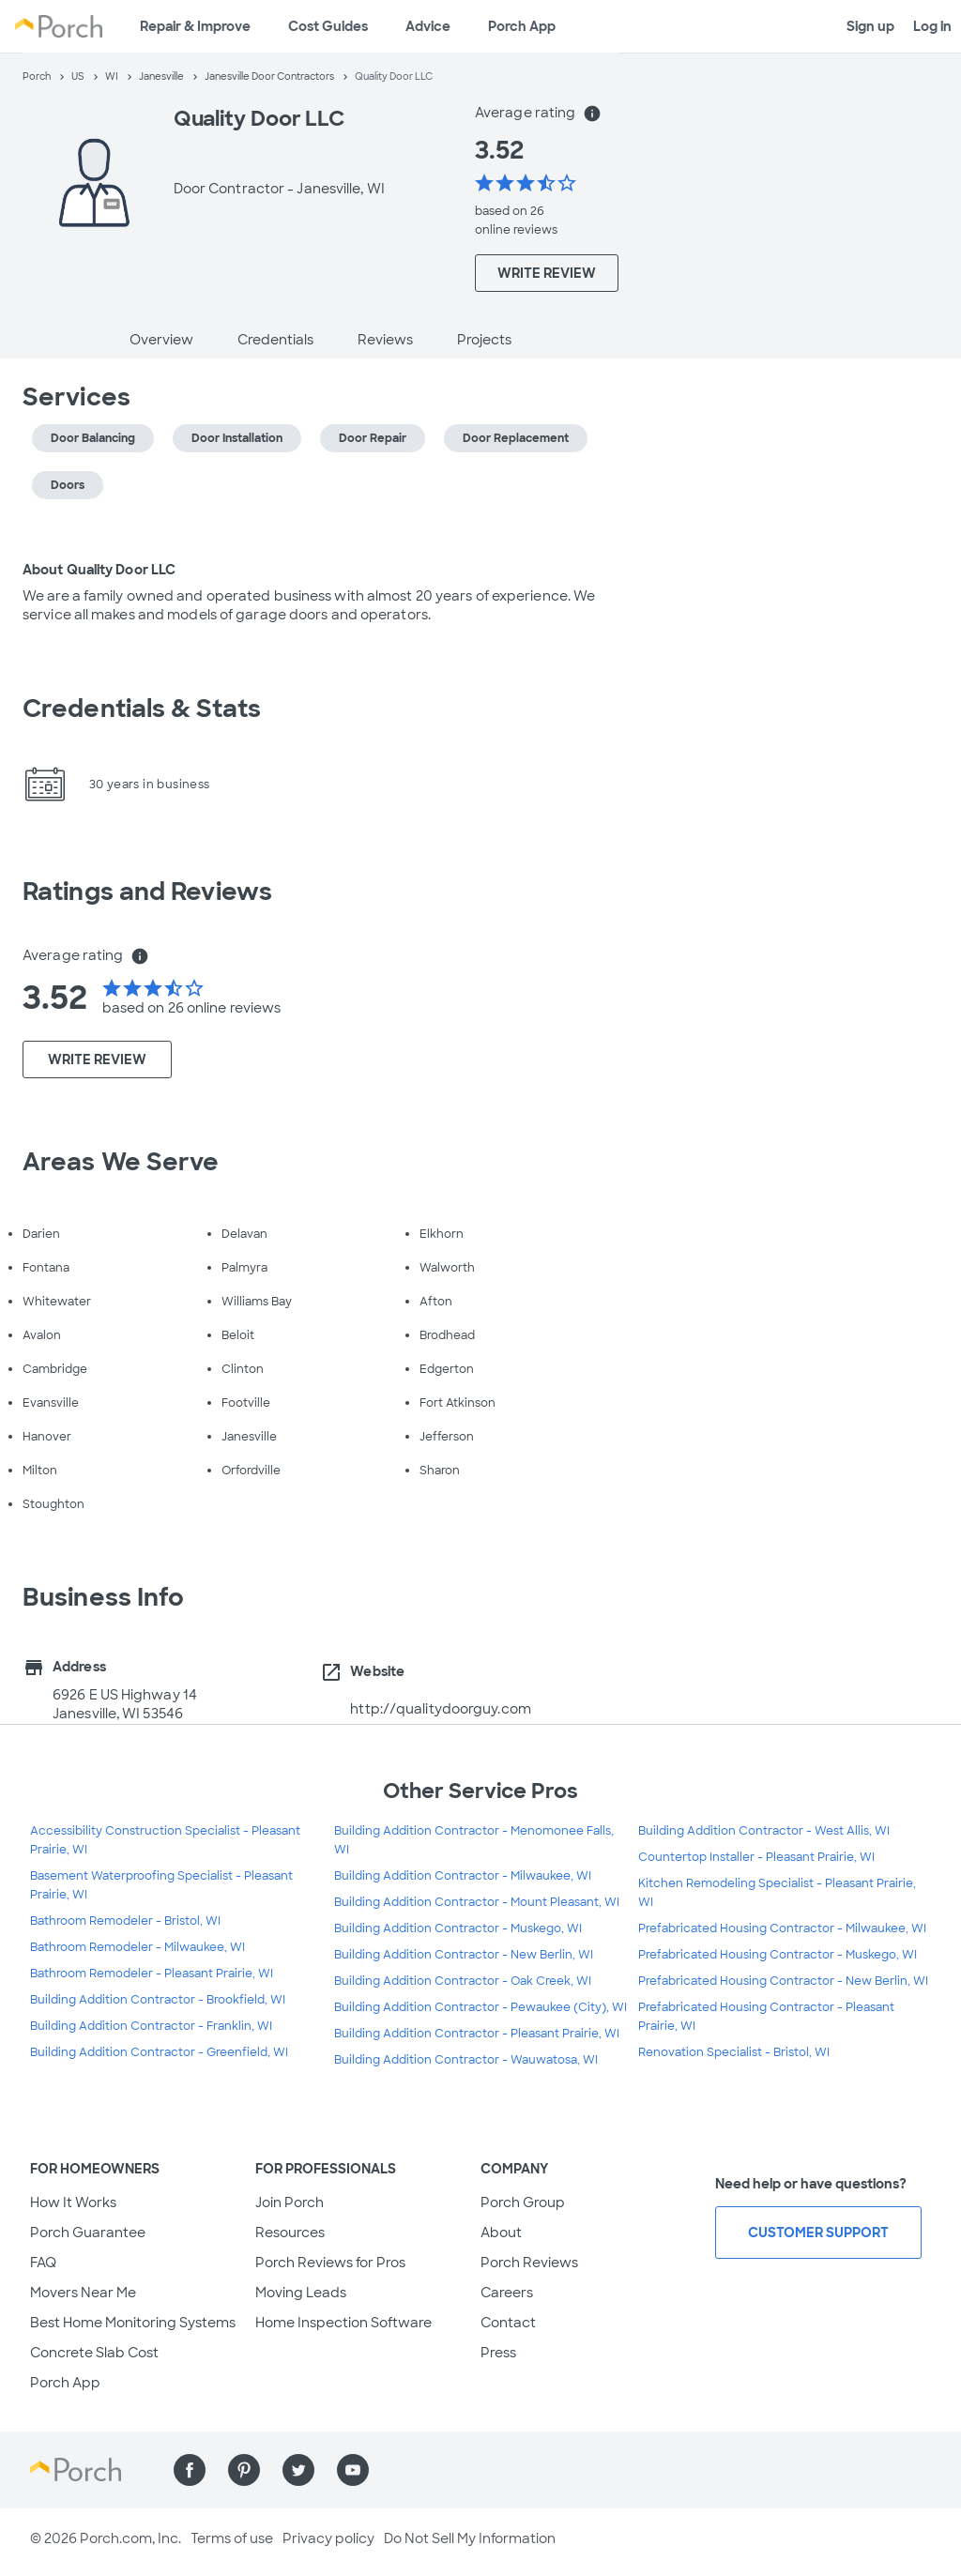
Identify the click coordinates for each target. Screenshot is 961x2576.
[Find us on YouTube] (353, 2470)
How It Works (73, 2202)
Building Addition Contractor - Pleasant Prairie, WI (476, 2033)
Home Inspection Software (343, 2322)
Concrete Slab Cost (94, 2352)
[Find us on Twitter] (298, 2470)
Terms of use (232, 2538)
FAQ (43, 2262)
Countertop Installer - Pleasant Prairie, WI (756, 1857)
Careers (506, 2292)
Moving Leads (300, 2292)
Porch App (522, 26)
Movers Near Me (83, 2292)
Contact (508, 2322)
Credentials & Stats (142, 708)
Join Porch (289, 2202)
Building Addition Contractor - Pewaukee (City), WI (480, 2007)
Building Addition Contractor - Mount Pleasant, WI (476, 1902)
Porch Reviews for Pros (330, 2262)
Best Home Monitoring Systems (133, 2322)
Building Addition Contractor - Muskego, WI (458, 1928)
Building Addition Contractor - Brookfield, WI (157, 1999)
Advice (427, 26)
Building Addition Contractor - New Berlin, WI (463, 1954)
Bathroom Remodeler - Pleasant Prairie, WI (151, 1973)
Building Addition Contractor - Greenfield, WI (159, 2052)
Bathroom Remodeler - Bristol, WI (125, 1920)
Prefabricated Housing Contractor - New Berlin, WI (783, 1981)
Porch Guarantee (87, 2232)
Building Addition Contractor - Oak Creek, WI (462, 1981)
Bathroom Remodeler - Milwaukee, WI (137, 1947)
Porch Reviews (529, 2262)
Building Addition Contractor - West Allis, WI (764, 1830)
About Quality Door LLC (99, 569)
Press (498, 2352)
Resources (290, 2232)
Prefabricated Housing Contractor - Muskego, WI (777, 1954)
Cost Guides (328, 26)
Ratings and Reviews (147, 891)
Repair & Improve (195, 26)
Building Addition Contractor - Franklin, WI (151, 2026)
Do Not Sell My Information (470, 2538)
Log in (932, 26)
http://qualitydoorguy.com (440, 1708)
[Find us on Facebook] (190, 2470)
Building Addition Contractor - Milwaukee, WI (462, 1875)
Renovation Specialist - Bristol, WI (734, 2052)
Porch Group (522, 2202)
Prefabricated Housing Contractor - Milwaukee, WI (782, 1928)
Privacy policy (328, 2538)
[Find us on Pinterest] (244, 2470)
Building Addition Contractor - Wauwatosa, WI (466, 2059)
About (501, 2232)
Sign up (870, 26)
